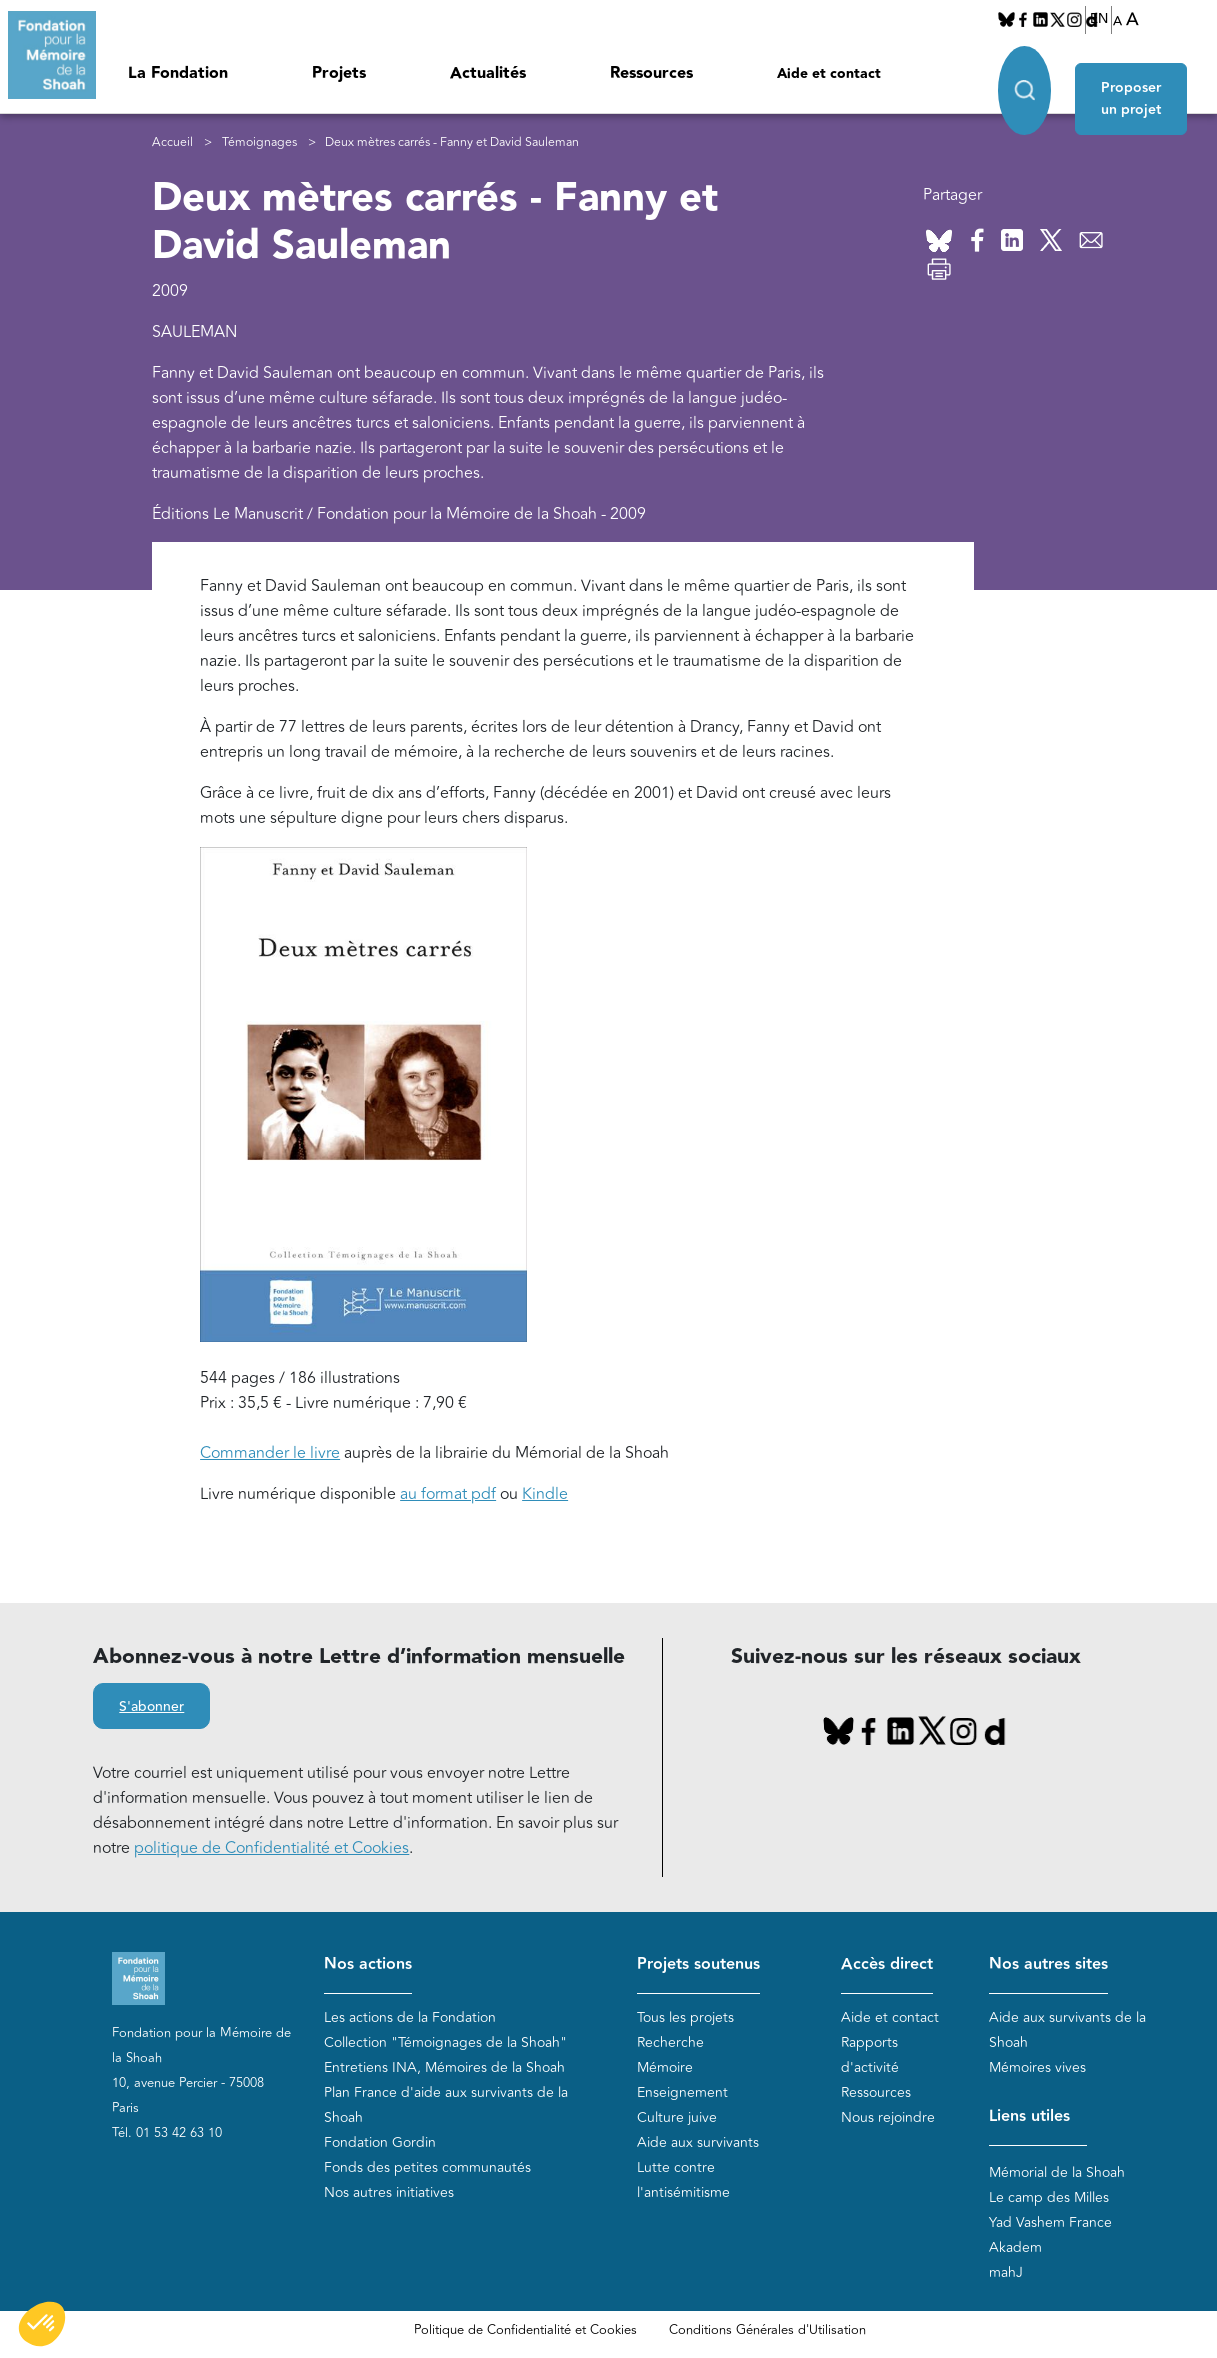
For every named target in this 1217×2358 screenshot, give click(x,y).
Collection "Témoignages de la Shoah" (445, 2042)
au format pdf (448, 1495)
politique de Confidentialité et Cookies (271, 1849)
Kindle (545, 1495)
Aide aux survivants (698, 2142)
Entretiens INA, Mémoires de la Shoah (444, 2067)
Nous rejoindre (888, 2117)
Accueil (172, 142)
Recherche (670, 2042)
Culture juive (677, 2117)
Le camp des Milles (1049, 2198)
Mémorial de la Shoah (1057, 2173)
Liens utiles (1029, 2116)
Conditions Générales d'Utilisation (767, 2331)
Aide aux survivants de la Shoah (1067, 2030)
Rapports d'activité (870, 2055)
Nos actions (368, 1965)
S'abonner (151, 1708)
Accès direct (887, 1965)
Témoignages (259, 142)
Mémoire (665, 2067)
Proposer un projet (1138, 82)
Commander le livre (270, 1454)
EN (1099, 19)
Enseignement (682, 2092)
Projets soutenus (698, 1965)
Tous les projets (685, 2017)
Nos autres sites (1048, 1965)
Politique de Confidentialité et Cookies (525, 2331)
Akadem (1015, 2248)
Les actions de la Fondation (410, 2017)
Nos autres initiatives (389, 2192)
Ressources (651, 73)
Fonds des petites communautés (427, 2167)
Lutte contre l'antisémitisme (683, 2180)
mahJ (1006, 2273)
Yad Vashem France (1050, 2223)
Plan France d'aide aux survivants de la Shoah (446, 2105)
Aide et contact (829, 74)
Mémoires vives (1037, 2067)
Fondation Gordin (380, 2142)
